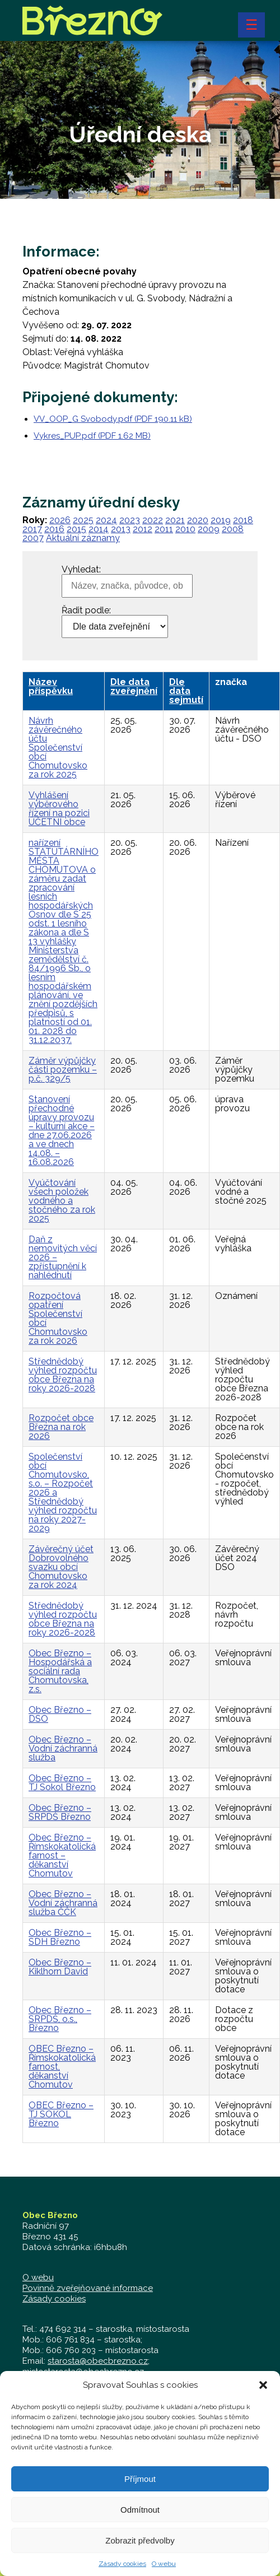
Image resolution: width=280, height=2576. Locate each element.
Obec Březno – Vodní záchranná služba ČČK (63, 1903)
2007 (33, 538)
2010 (185, 529)
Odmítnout (140, 2526)
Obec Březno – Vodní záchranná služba (63, 1748)
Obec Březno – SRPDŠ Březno (60, 1812)
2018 (243, 520)
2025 (83, 520)
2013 (120, 529)
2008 (233, 529)
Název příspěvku (51, 686)
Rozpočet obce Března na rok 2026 (61, 1427)
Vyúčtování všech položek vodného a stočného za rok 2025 (62, 1200)
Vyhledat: (81, 569)
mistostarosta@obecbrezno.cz (83, 2372)
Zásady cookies (54, 2299)
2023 (129, 520)
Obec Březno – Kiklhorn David (60, 1967)
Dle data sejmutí (186, 691)
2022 (152, 520)
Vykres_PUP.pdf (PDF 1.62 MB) (92, 436)
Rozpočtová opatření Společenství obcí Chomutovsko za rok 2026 (58, 1318)
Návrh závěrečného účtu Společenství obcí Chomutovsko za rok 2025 (58, 747)
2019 (221, 520)
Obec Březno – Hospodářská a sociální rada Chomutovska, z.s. (60, 1671)
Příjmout (140, 2495)
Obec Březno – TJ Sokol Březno (62, 1782)
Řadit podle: (86, 610)
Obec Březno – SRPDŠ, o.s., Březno (60, 2019)
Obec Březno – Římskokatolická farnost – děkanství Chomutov (62, 1855)
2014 (98, 529)
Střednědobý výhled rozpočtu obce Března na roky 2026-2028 (63, 1375)
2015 (76, 529)
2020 (197, 520)
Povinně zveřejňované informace (87, 2288)
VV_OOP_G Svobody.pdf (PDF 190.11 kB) (113, 419)
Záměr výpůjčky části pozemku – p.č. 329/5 (63, 1069)
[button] (263, 2401)
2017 (32, 529)
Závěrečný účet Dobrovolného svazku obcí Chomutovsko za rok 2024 (61, 1567)
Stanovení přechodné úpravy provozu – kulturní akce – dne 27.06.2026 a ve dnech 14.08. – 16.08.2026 (62, 1130)
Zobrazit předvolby (139, 2557)
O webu (38, 2277)
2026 (60, 520)
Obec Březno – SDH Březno (60, 1937)
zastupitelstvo (110, 2382)
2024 (106, 520)
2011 (164, 529)
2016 (54, 529)
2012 (142, 529)
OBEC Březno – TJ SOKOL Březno (61, 2114)
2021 (175, 520)
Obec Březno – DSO (60, 1714)
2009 (209, 529)
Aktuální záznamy (83, 538)
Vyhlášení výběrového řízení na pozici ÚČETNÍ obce (59, 808)
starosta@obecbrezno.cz (98, 2361)
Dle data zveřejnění (133, 686)
